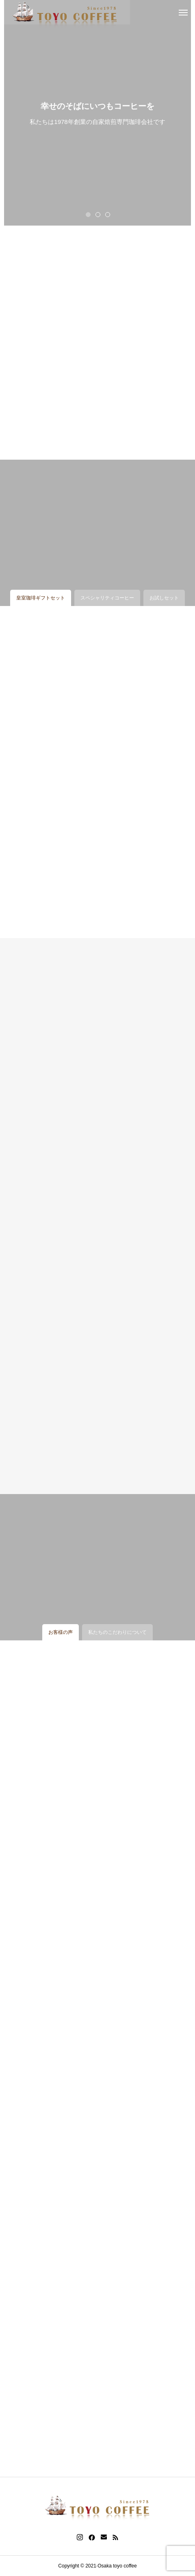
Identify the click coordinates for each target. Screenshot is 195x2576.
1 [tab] (88, 214)
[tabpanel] (97, 113)
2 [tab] (98, 214)
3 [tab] (108, 214)
